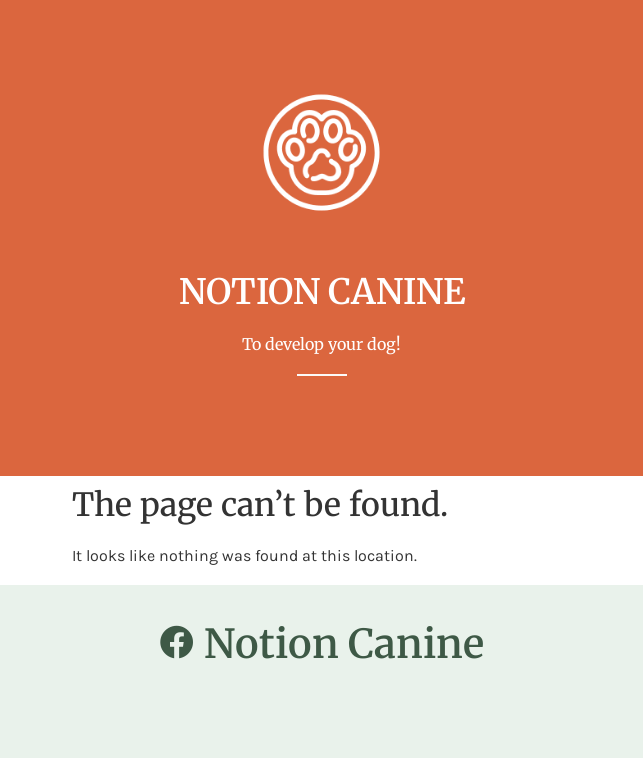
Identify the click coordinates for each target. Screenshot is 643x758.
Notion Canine (344, 644)
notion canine (322, 292)
